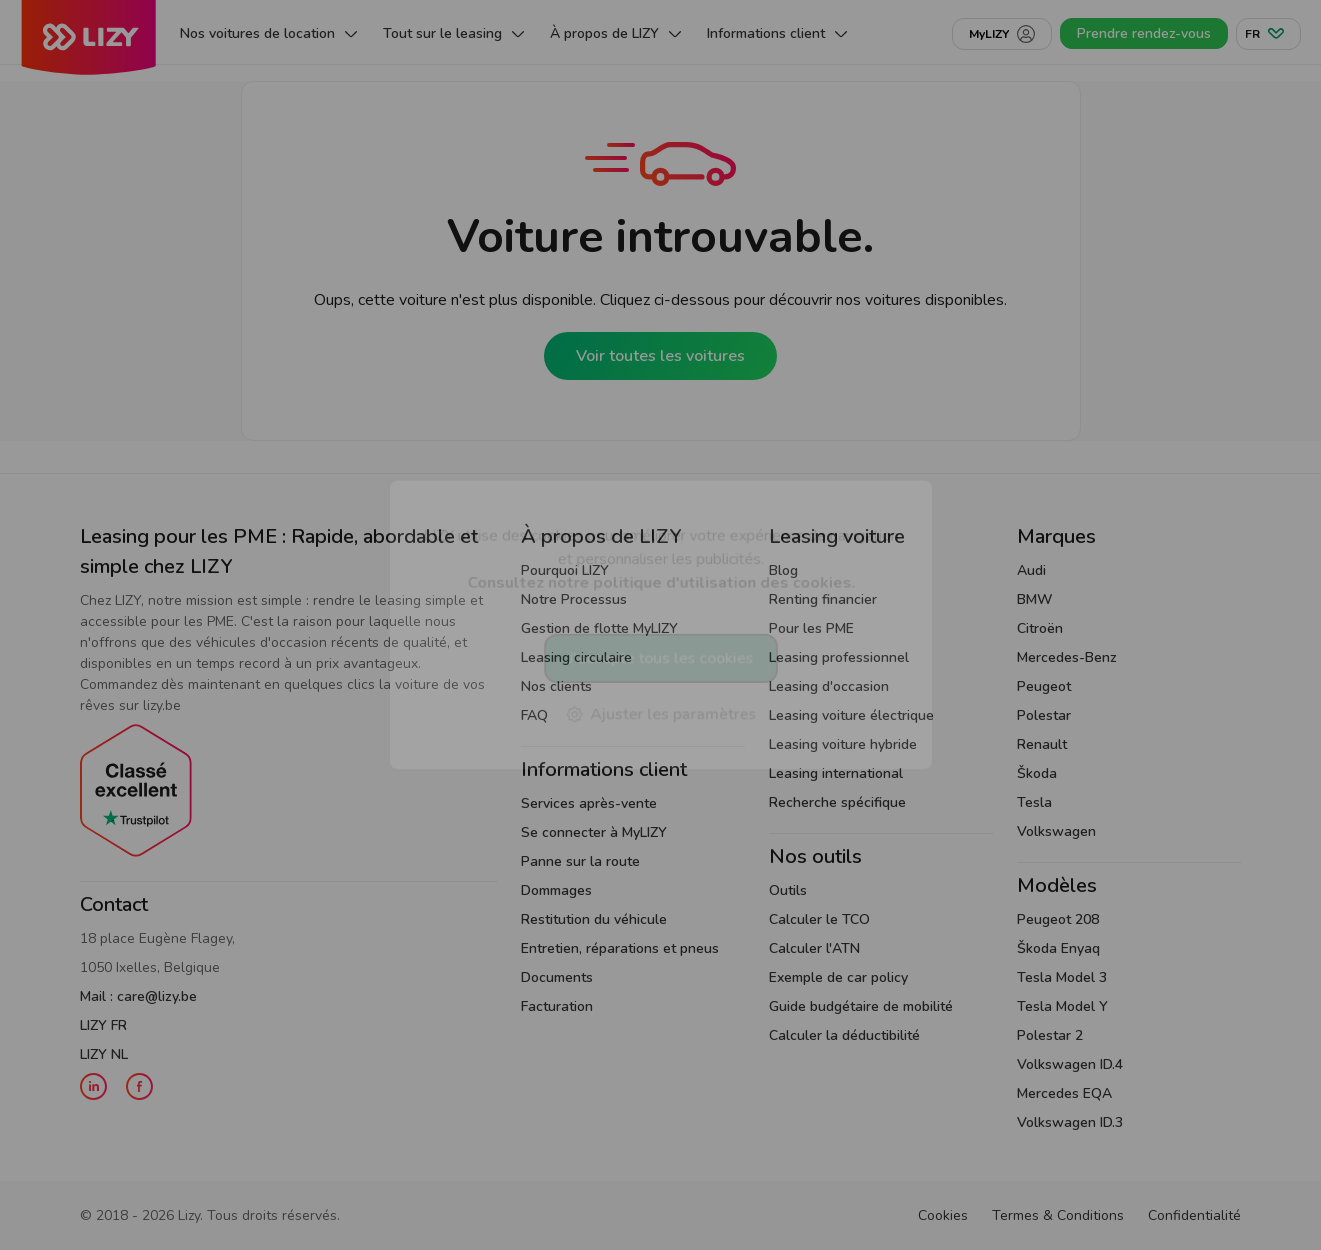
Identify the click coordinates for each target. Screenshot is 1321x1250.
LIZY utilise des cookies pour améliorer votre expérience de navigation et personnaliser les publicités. (661, 558)
